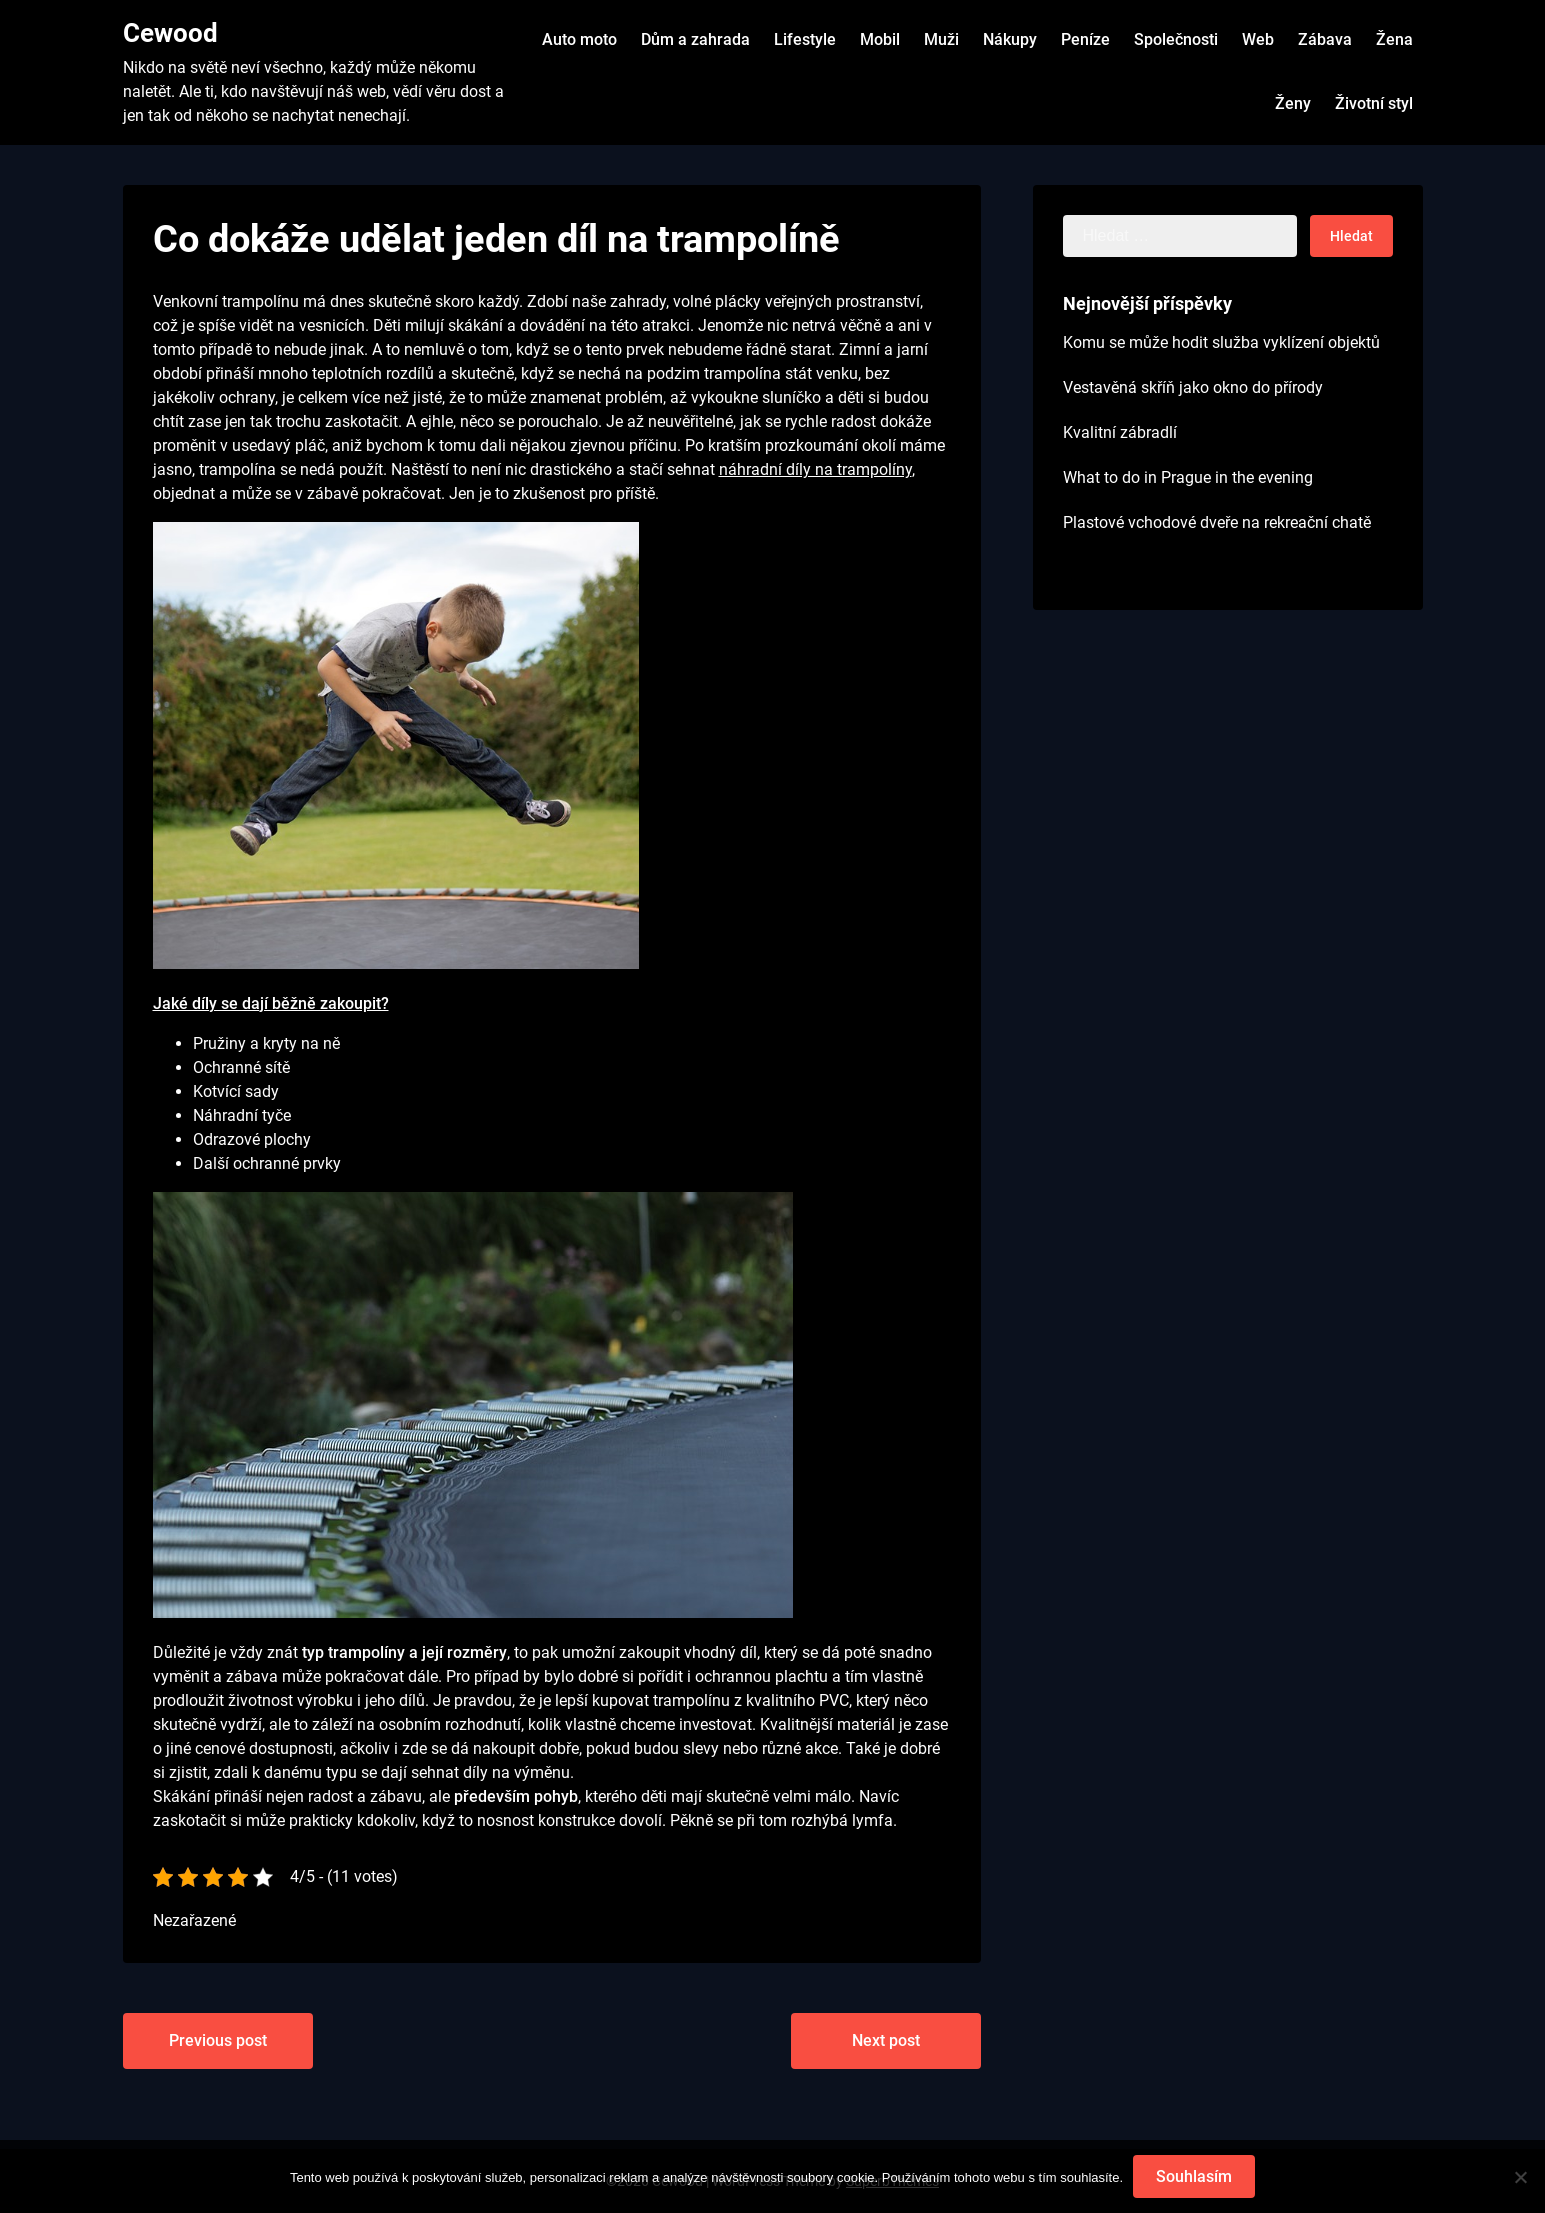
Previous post (218, 2040)
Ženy (1293, 103)
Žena (1394, 39)
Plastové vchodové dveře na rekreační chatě (1217, 522)
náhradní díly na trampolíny (815, 469)
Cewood (170, 33)
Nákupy (1010, 39)
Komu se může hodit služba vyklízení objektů (1221, 342)
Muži (941, 39)
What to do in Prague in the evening (1188, 477)
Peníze (1085, 39)
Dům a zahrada (695, 39)
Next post (886, 2040)
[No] (1520, 2177)
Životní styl (1374, 103)
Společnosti (1176, 39)
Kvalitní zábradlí (1120, 432)
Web (1258, 39)
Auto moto (579, 39)
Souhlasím (1194, 2176)
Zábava (1325, 39)
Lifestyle (805, 39)
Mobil (880, 39)
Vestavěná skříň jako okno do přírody (1193, 387)
